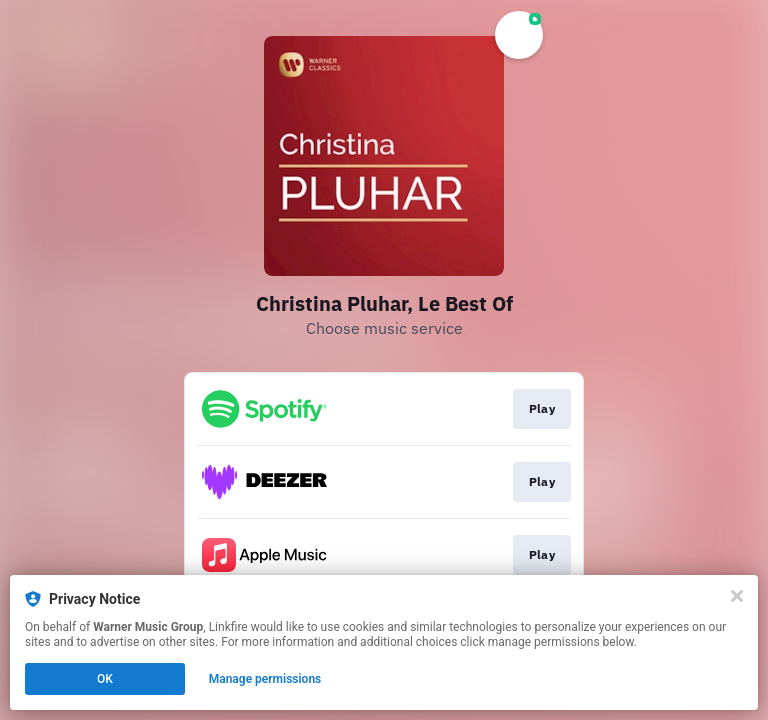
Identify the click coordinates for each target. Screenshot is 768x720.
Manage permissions (265, 679)
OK (105, 679)
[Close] (737, 596)
